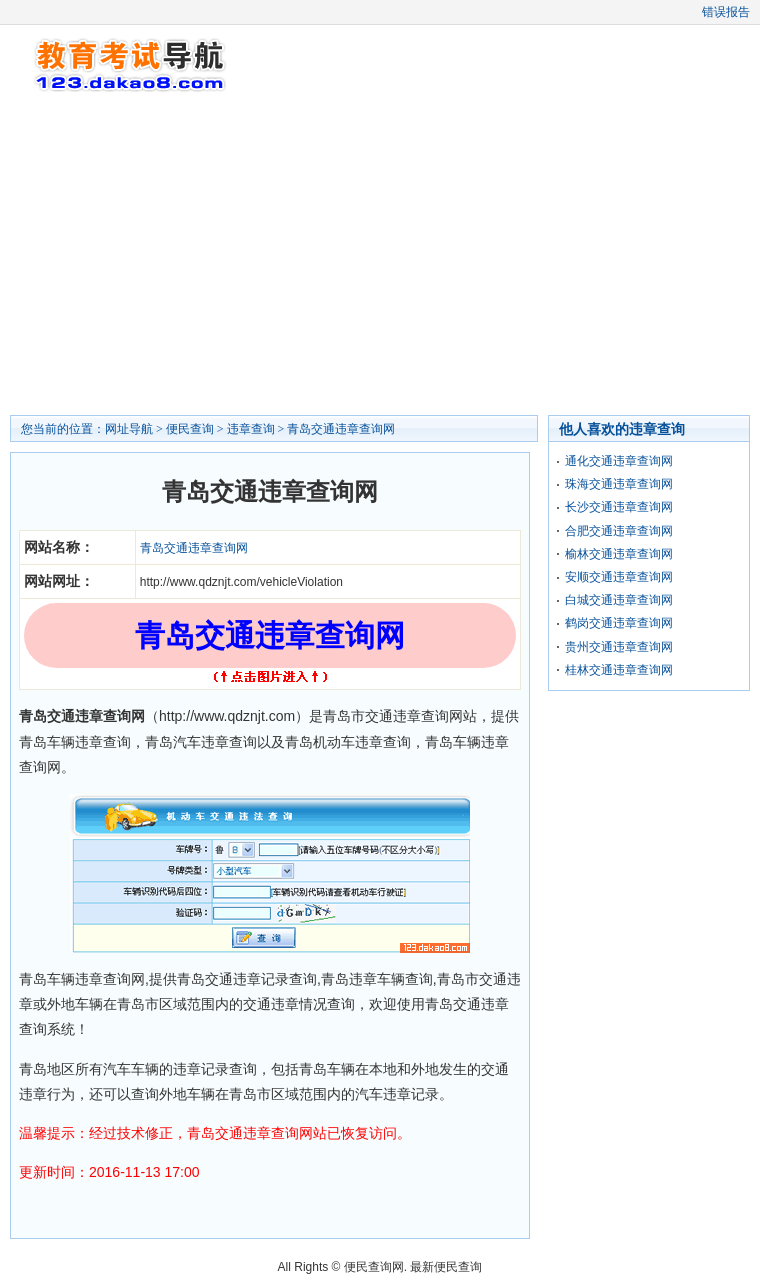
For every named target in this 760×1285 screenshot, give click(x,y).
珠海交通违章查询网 (619, 484)
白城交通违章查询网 (619, 600)
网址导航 (129, 429)
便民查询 (190, 429)
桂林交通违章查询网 (619, 670)
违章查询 (251, 429)
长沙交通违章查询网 (619, 507)
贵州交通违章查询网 (619, 647)
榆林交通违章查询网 (619, 554)
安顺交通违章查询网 (619, 577)
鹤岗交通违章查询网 (619, 623)
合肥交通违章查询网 (619, 531)
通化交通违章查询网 (619, 461)
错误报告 (726, 12)
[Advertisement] (380, 255)
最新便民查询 (446, 1267)
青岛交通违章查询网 (341, 429)
